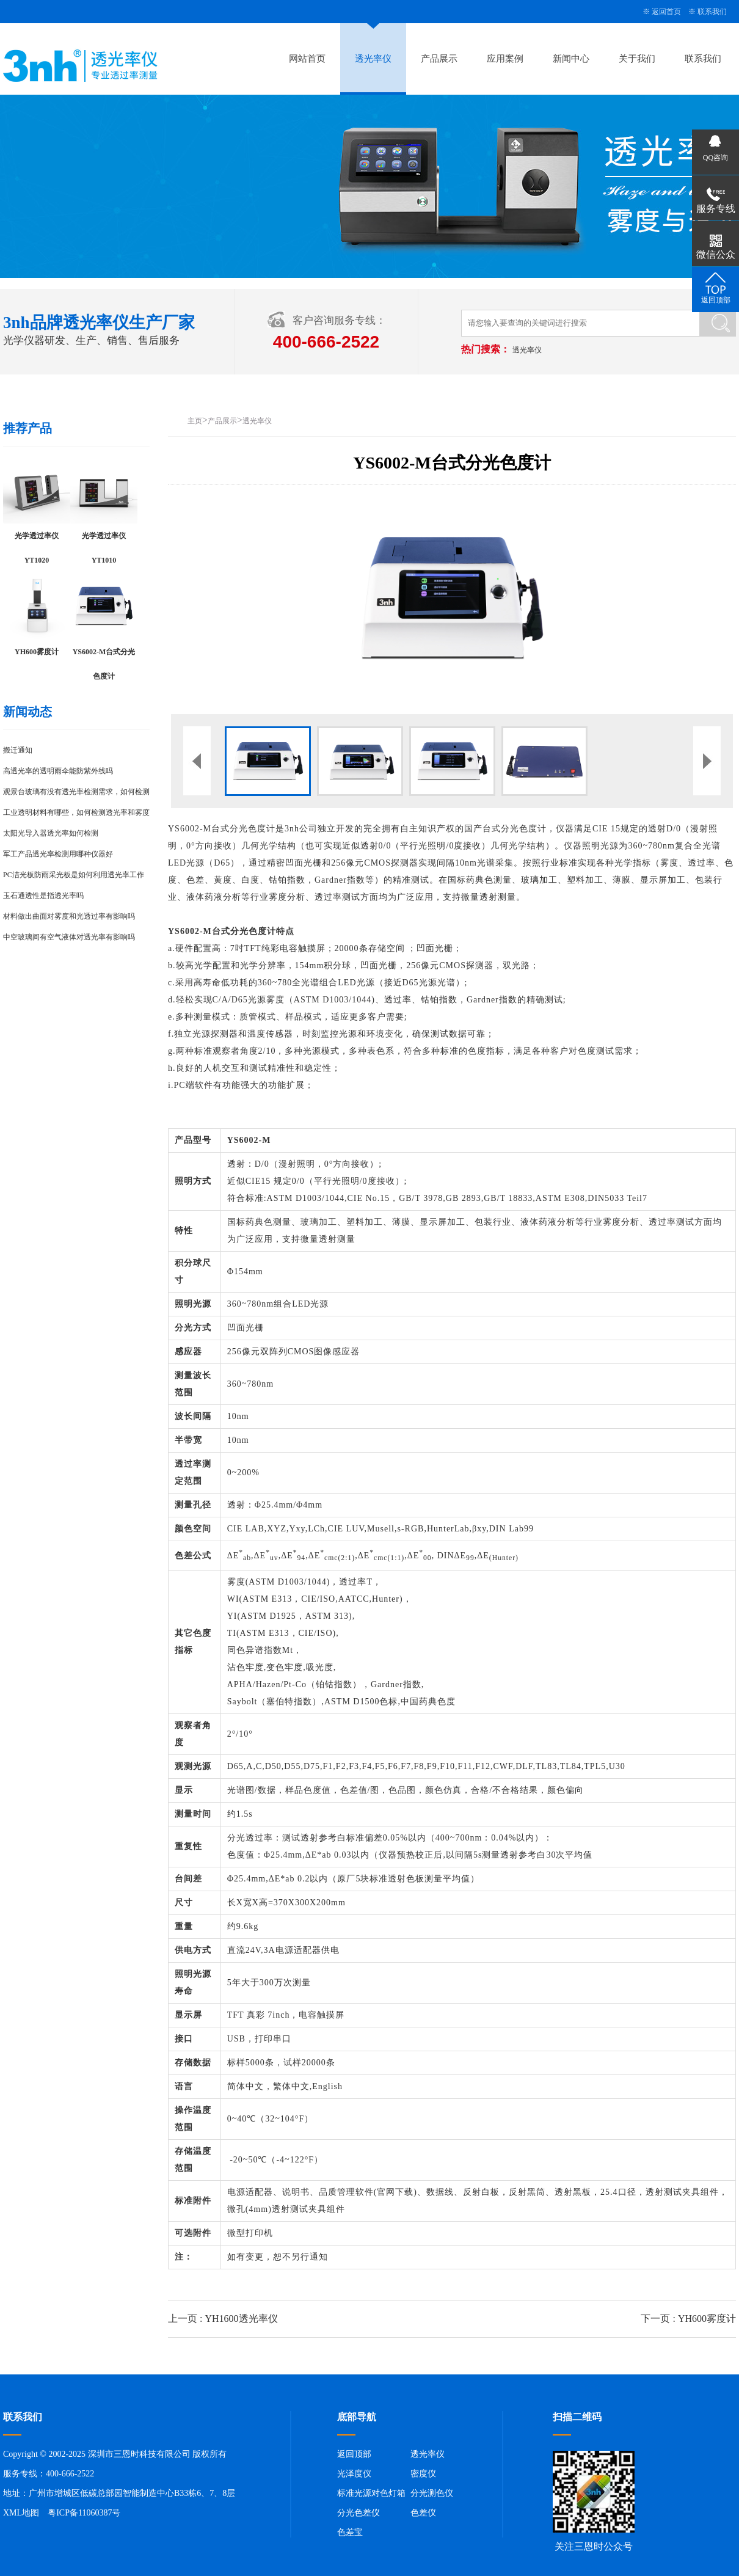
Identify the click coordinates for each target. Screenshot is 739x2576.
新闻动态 (27, 711)
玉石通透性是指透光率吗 (43, 895)
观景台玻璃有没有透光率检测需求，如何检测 (76, 791)
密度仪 (423, 2473)
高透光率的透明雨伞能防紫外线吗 (58, 771)
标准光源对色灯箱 (371, 2493)
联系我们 (712, 11)
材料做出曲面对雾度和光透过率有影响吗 (69, 916)
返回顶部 (354, 2454)
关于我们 (637, 59)
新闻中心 (571, 59)
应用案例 (505, 59)
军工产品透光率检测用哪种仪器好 (58, 854)
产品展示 (439, 59)
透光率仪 (373, 59)
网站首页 (307, 59)
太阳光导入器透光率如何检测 (50, 833)
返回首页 (666, 11)
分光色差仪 (358, 2512)
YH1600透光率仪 (241, 2318)
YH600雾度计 (707, 2318)
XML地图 (21, 2512)
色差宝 (350, 2532)
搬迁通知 (17, 750)
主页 (194, 421)
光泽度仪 (354, 2473)
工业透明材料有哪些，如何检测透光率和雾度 (76, 812)
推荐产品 (27, 428)
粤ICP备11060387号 (84, 2512)
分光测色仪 (431, 2493)
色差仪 (423, 2512)
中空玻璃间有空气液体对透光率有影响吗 (69, 937)
